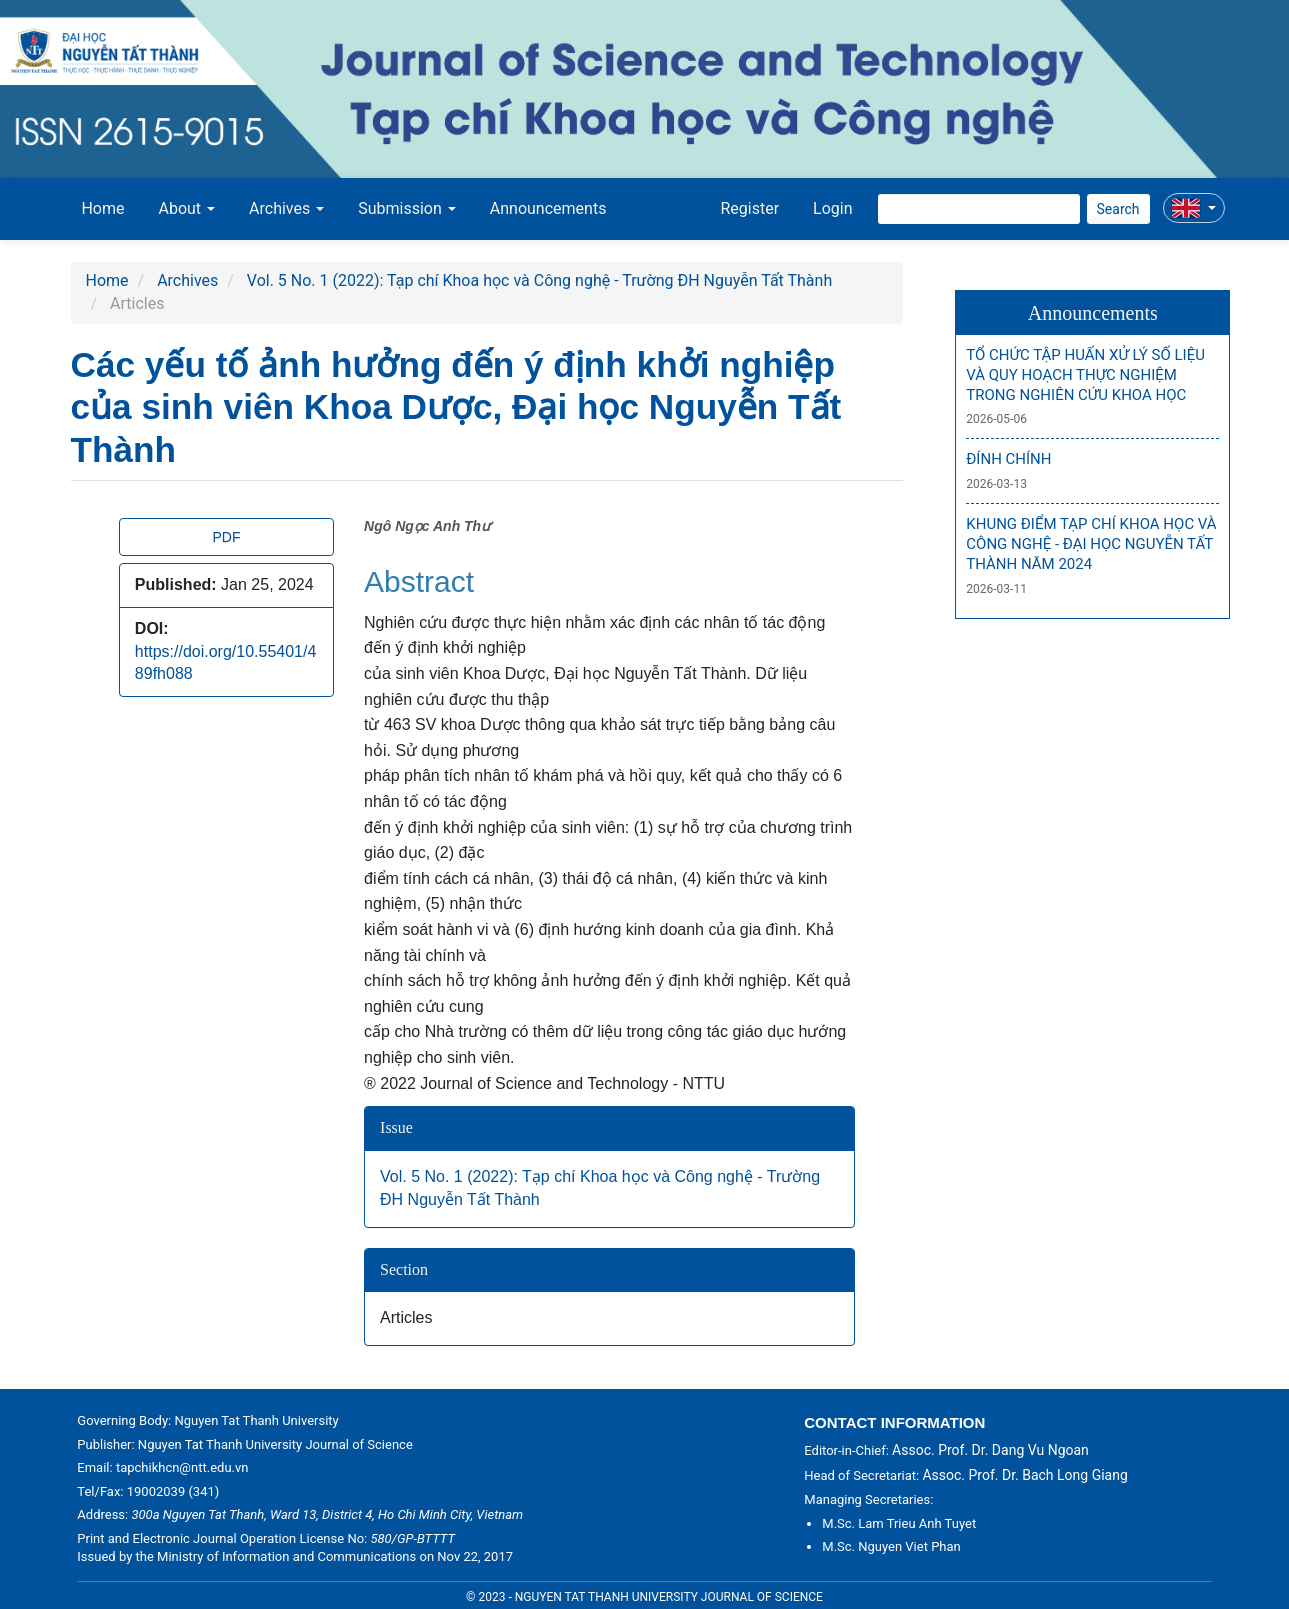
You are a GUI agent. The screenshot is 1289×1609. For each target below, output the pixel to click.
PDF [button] (226, 537)
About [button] (187, 208)
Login (832, 208)
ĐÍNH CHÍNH (1008, 459)
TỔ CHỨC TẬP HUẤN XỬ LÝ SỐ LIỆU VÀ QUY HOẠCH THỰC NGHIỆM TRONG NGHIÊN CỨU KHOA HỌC (1085, 375)
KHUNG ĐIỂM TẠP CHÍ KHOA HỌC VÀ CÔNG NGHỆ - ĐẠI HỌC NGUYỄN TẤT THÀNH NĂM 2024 (1091, 544)
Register (749, 208)
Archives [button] (286, 208)
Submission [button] (407, 208)
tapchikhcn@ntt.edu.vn (182, 1467)
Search (1118, 209)
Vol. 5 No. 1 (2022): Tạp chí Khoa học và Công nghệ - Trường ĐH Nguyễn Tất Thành (539, 280)
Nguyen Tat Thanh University (256, 1420)
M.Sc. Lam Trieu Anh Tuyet (899, 1523)
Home (102, 208)
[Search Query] (979, 209)
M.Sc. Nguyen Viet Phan (891, 1546)
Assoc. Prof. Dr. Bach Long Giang (1024, 1475)
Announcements (548, 208)
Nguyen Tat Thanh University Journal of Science (275, 1444)
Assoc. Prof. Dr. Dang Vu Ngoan (990, 1450)
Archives (187, 280)
